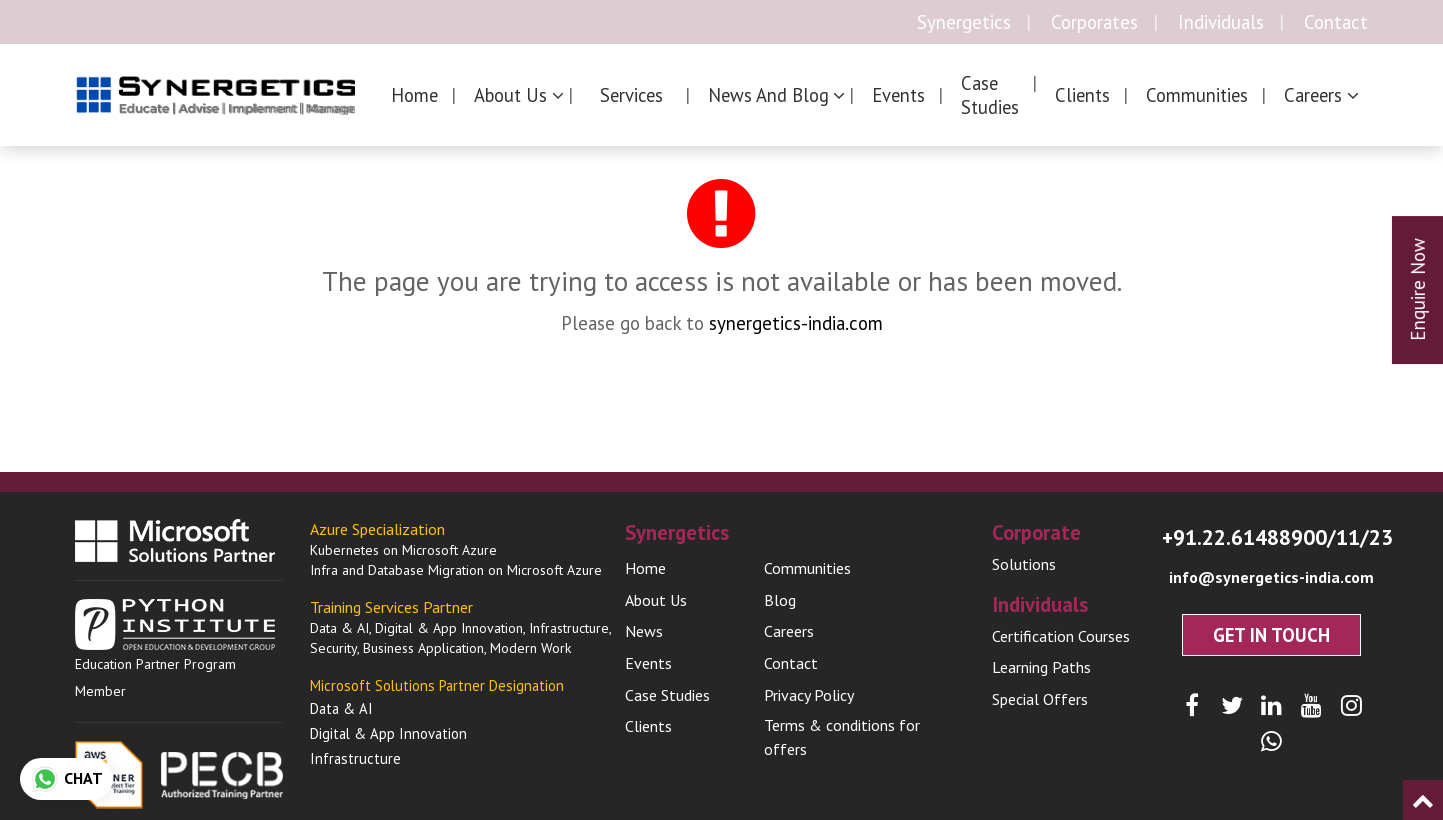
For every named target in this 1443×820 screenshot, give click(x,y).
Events (898, 95)
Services (631, 95)
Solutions (1024, 564)
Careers (789, 631)
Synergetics (964, 22)
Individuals (1221, 22)
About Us (656, 600)
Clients (1082, 95)
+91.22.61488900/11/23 (1277, 537)
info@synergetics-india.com (1271, 577)
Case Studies (990, 95)
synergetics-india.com (796, 323)
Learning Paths (1041, 667)
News (644, 631)
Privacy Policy (809, 695)
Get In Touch (1271, 635)
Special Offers (1040, 699)
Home (414, 95)
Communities (1197, 95)
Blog (780, 600)
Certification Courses (1061, 636)
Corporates (1094, 22)
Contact (1336, 22)
